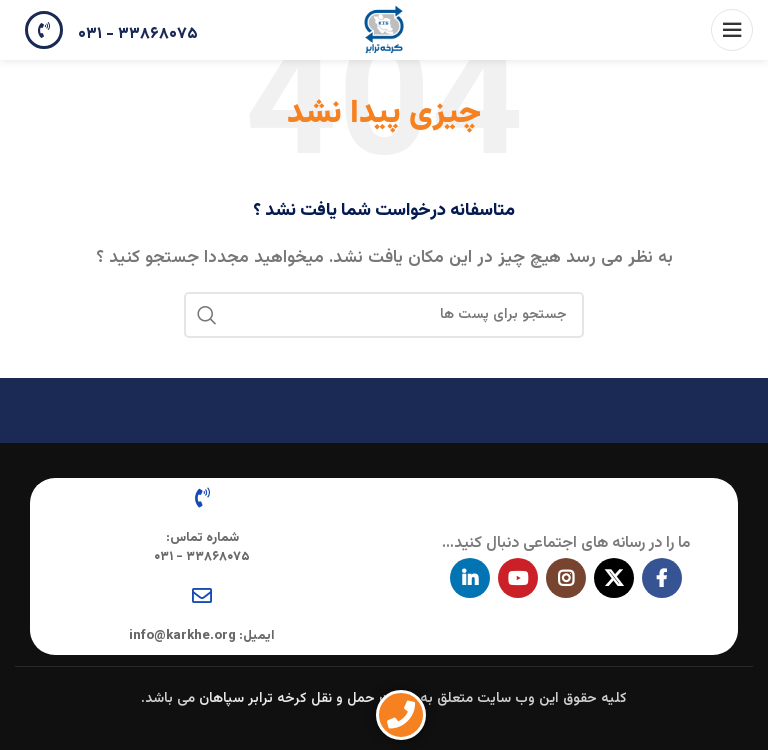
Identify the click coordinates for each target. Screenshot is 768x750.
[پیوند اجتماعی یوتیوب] (518, 578)
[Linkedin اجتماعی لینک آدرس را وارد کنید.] (470, 578)
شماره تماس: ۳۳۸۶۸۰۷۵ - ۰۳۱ (202, 547)
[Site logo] (384, 30)
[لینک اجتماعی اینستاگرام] (566, 578)
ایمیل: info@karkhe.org (202, 636)
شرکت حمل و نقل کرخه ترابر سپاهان (307, 699)
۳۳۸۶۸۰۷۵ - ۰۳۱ (138, 34)
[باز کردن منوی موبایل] (732, 30)
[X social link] (614, 578)
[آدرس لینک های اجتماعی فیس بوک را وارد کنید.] (662, 578)
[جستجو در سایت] (384, 315)
